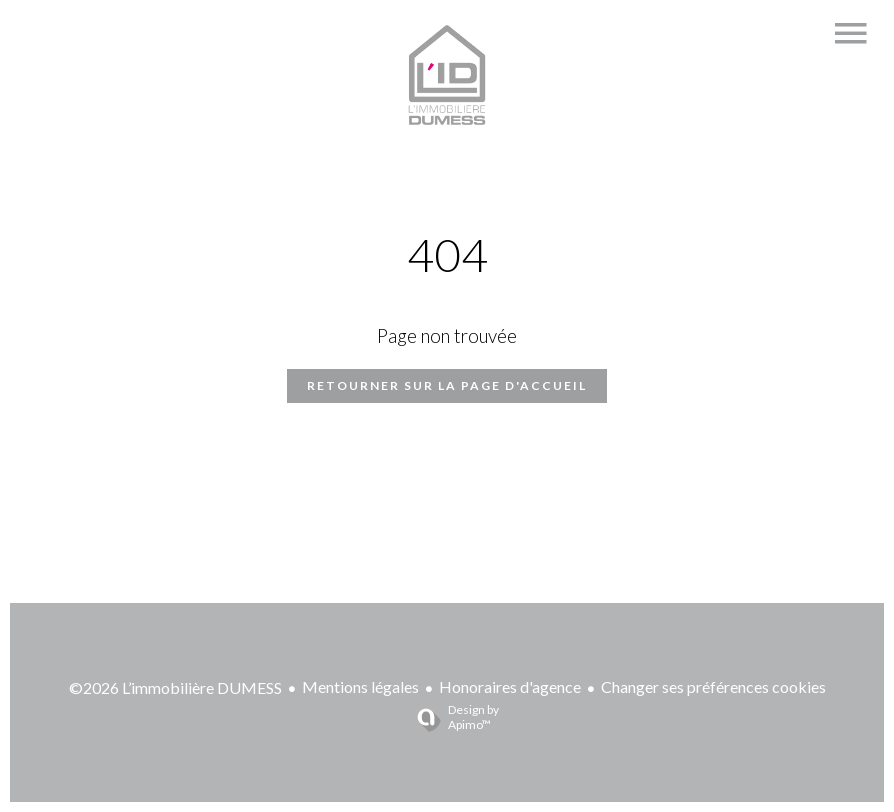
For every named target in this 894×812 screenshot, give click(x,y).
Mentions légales (360, 686)
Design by (450, 717)
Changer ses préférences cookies (713, 686)
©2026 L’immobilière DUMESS (175, 687)
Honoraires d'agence (510, 686)
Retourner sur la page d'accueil (447, 385)
